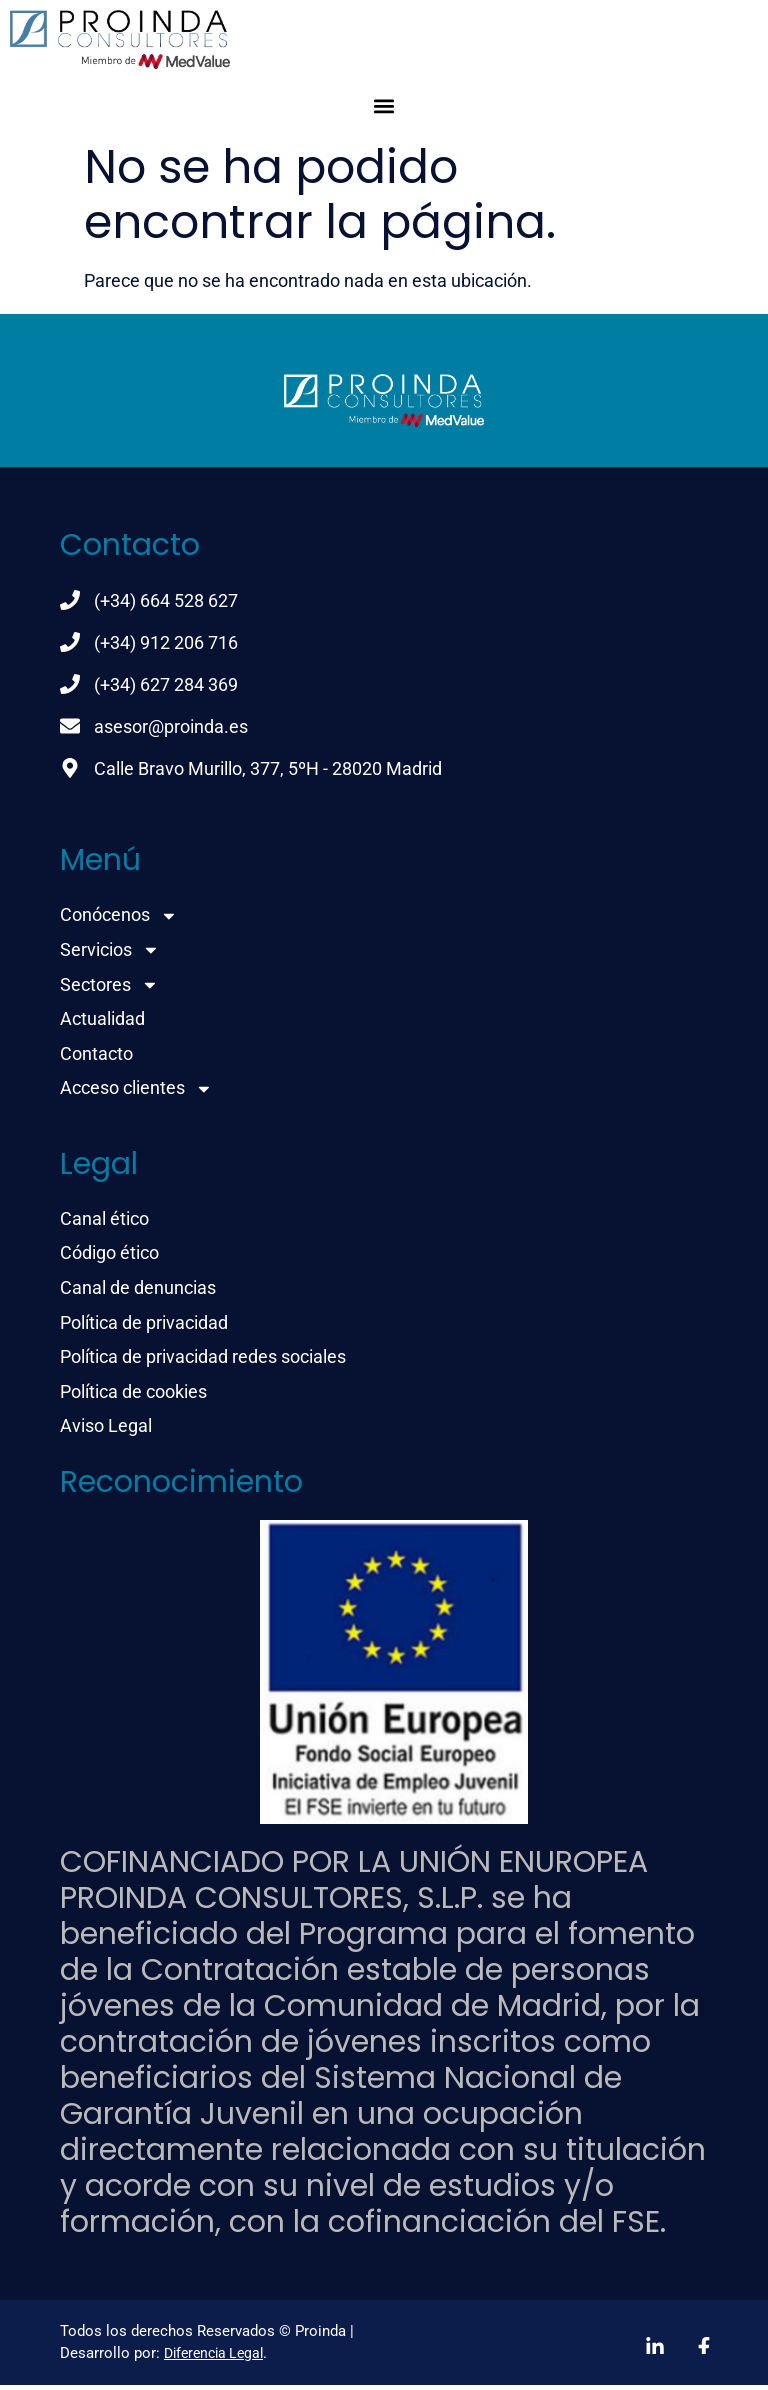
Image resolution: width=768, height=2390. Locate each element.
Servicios (110, 950)
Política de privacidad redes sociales (203, 1361)
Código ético (109, 1256)
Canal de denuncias (138, 1291)
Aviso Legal (106, 1431)
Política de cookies (133, 1396)
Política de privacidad (144, 1326)
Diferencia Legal (213, 2359)
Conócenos (119, 915)
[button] (384, 105)
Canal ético (104, 1221)
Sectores (109, 985)
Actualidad (102, 1020)
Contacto (96, 1055)
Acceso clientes (136, 1090)
